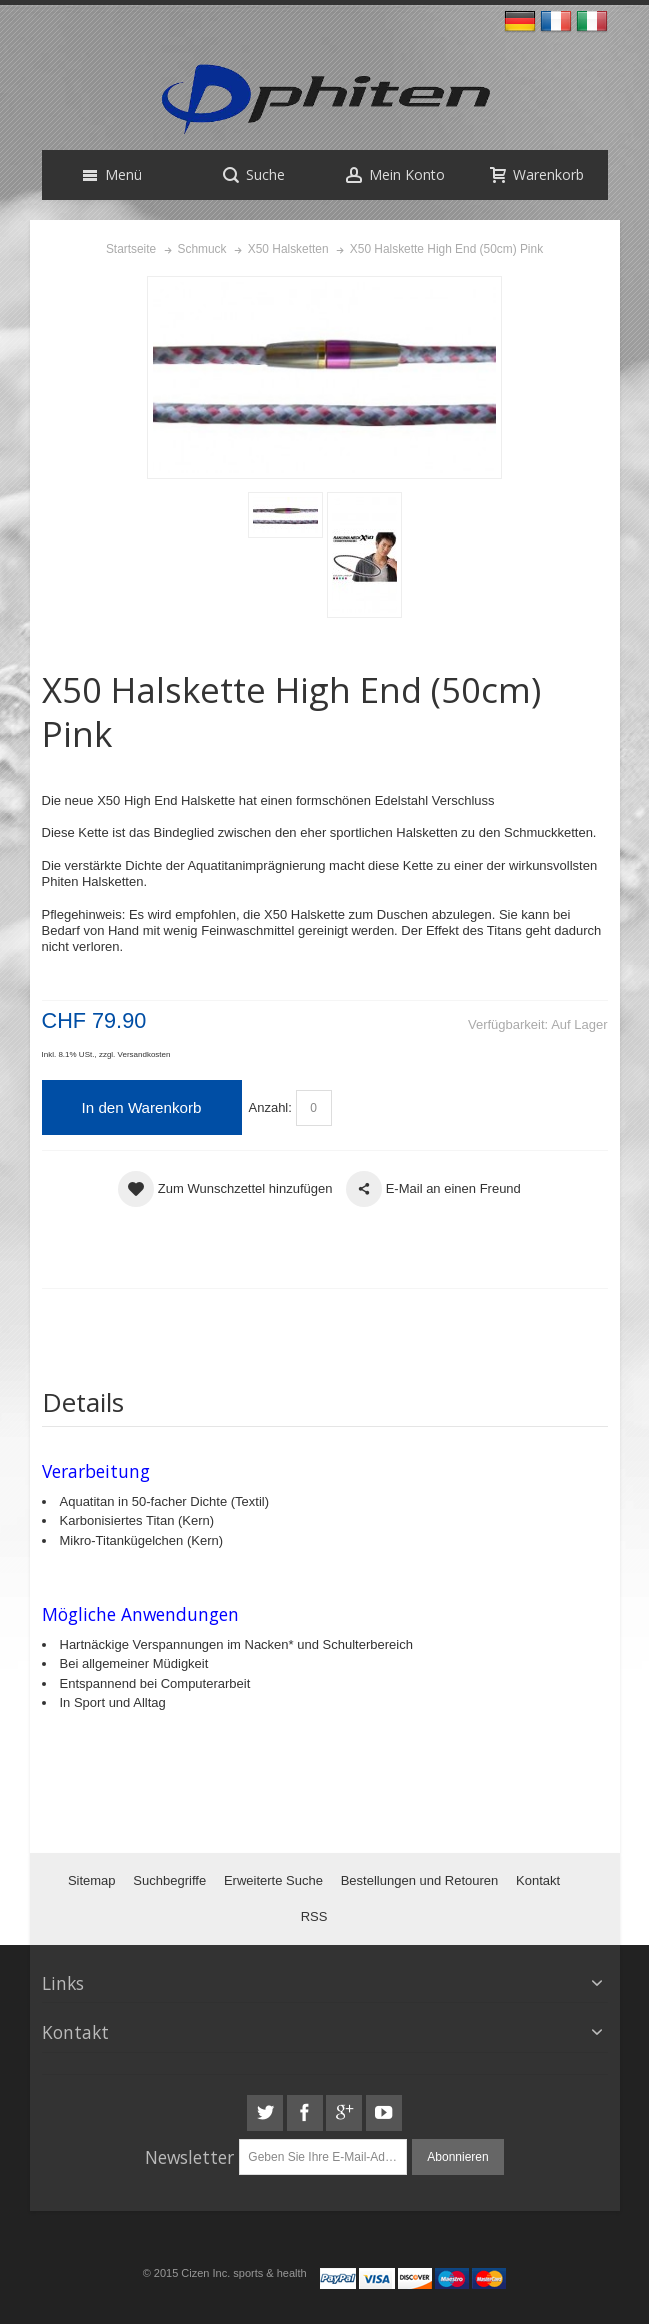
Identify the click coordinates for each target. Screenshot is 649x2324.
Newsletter (189, 2157)
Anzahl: (270, 1107)
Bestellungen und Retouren (420, 1880)
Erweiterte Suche (273, 1880)
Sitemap (92, 1880)
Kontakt (538, 1880)
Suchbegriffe (169, 1880)
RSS (314, 1916)
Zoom (324, 377)
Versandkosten (144, 1054)
